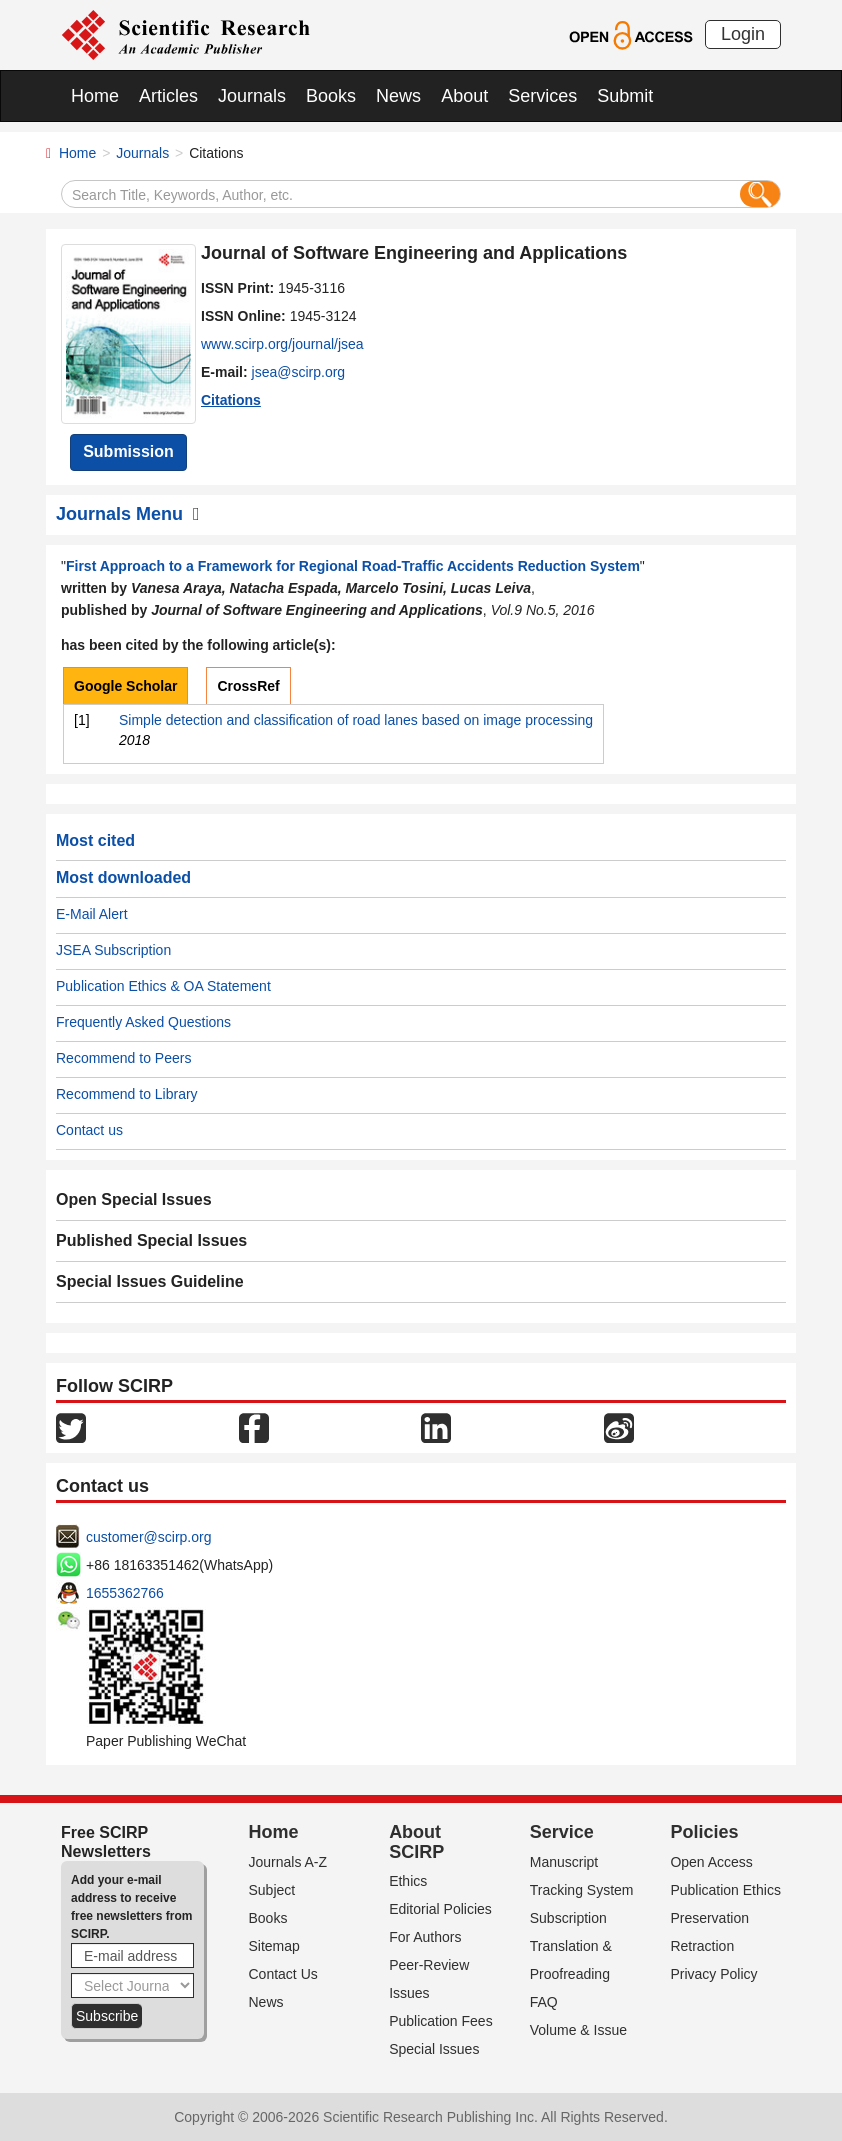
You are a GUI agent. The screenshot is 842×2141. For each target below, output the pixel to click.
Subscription (568, 1918)
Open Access (711, 1862)
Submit (625, 96)
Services (542, 96)
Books (331, 96)
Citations (231, 400)
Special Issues (434, 2049)
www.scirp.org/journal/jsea (282, 344)
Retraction (702, 1946)
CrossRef (248, 686)
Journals (252, 96)
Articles (168, 96)
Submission (128, 451)
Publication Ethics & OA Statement (163, 986)
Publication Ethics (725, 1890)
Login (743, 34)
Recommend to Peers (123, 1058)
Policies (704, 1832)
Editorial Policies (440, 1909)
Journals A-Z (288, 1862)
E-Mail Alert (92, 914)
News (398, 96)
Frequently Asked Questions (143, 1022)
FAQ (544, 2002)
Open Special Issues (134, 1199)
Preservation (709, 1918)
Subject (272, 1890)
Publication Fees (441, 2021)
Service (562, 1832)
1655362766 (125, 1593)
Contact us (89, 1130)
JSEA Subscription (113, 950)
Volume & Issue (578, 2030)
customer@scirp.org (148, 1537)
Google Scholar (125, 686)
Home (95, 96)
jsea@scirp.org (299, 372)
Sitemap (274, 1946)
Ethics (408, 1881)
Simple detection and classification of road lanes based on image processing (356, 720)
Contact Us (283, 1974)
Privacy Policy (713, 1974)
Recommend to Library (127, 1094)
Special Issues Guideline (150, 1281)
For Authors (425, 1937)
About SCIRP (416, 1842)
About (464, 96)
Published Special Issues (151, 1240)
